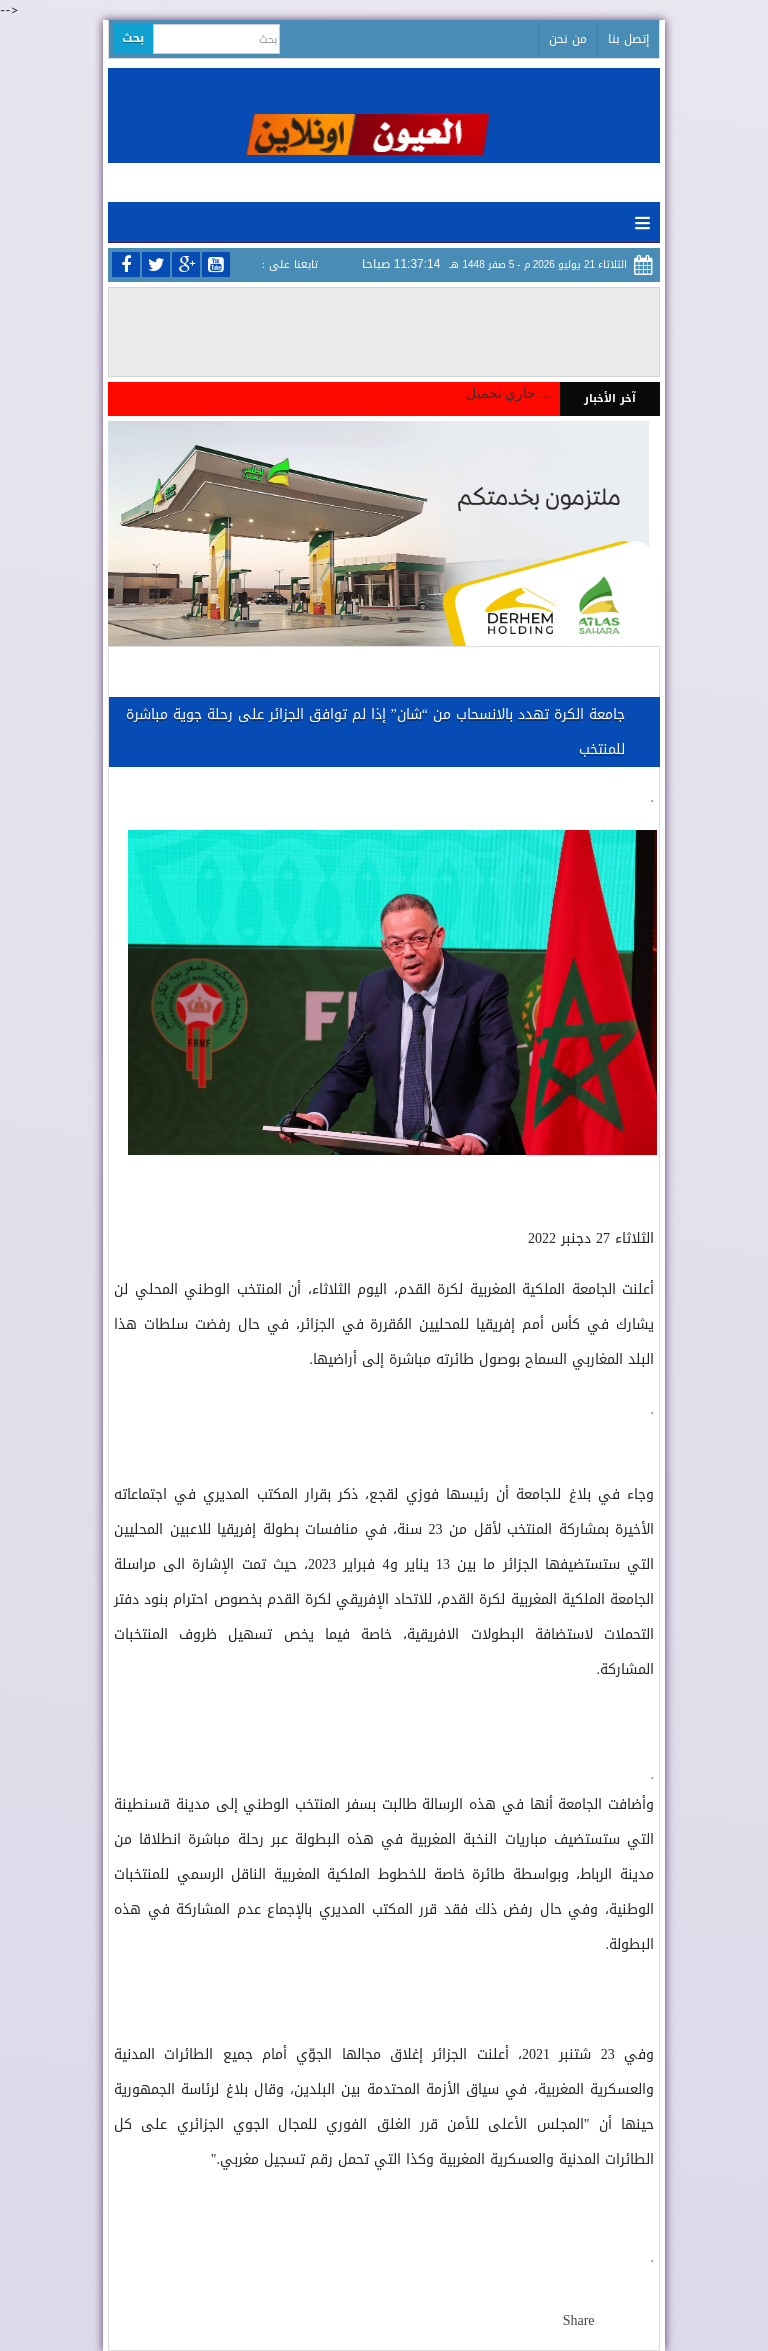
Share (579, 2320)
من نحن (568, 39)
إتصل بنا (628, 39)
